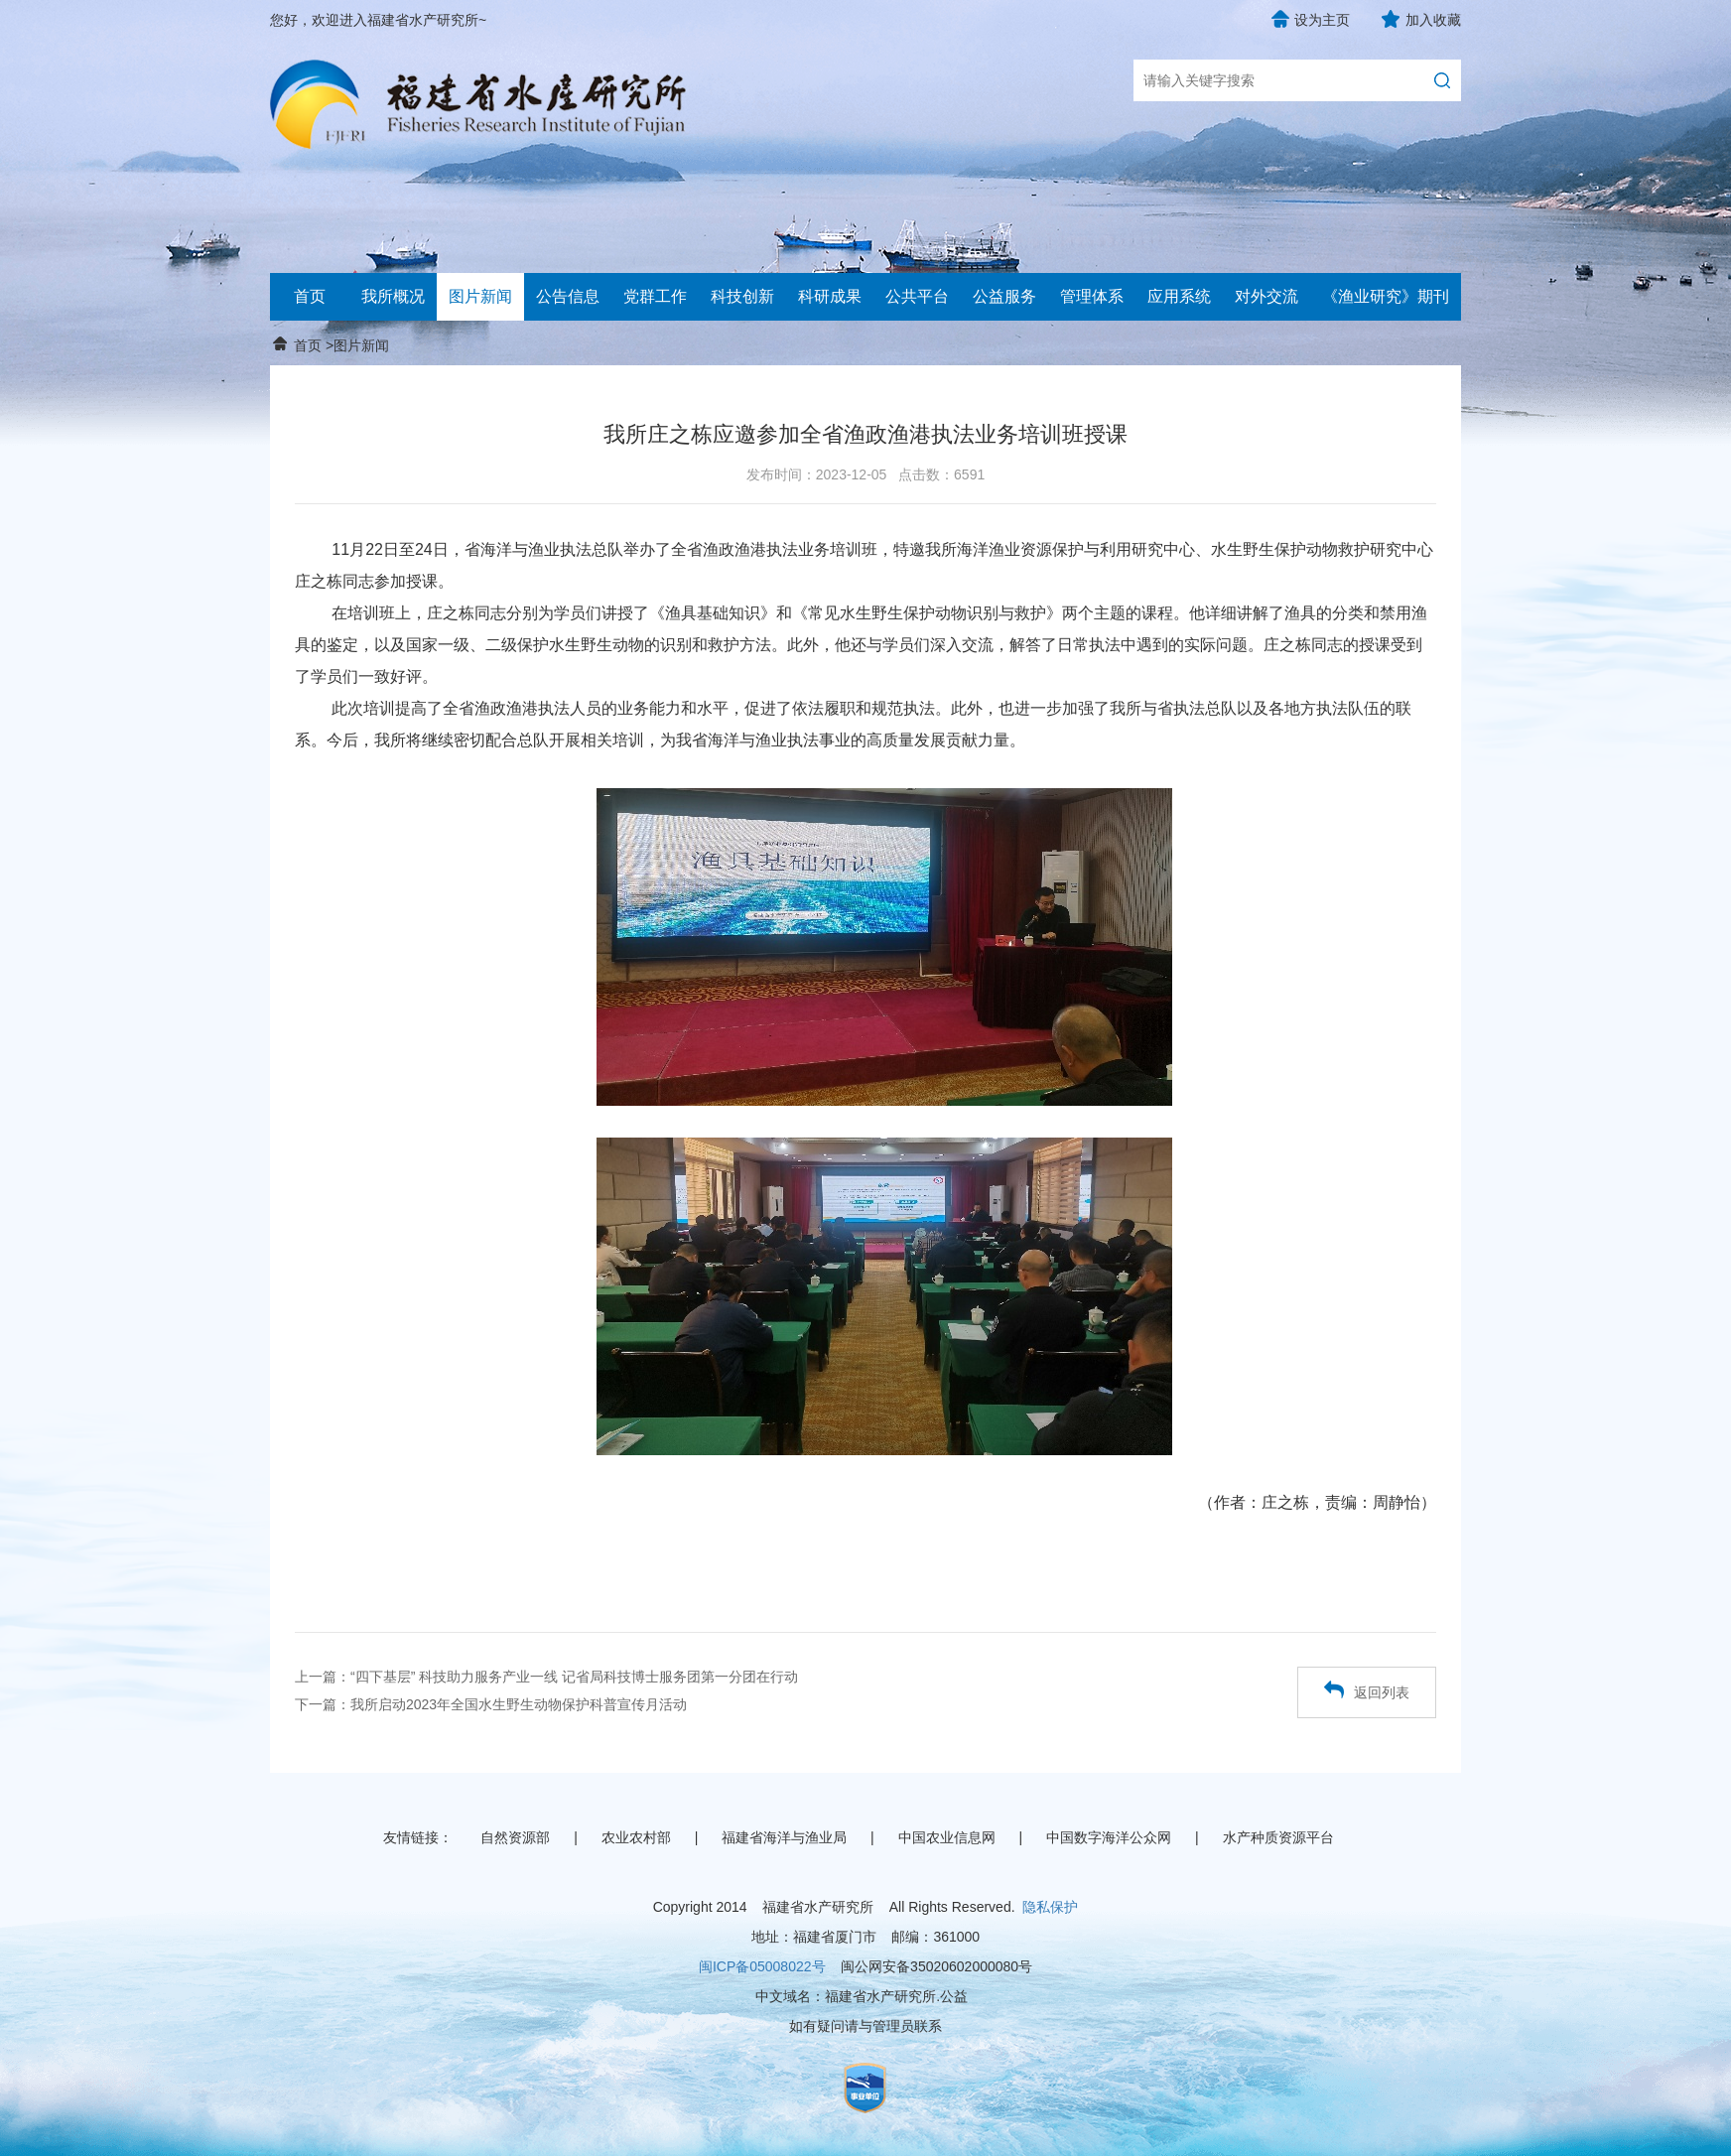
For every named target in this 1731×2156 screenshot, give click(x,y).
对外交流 (1266, 296)
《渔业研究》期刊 (1385, 296)
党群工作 (655, 296)
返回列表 (1366, 1690)
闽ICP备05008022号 (762, 1966)
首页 (310, 296)
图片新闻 (480, 296)
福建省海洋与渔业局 (784, 1837)
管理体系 (1092, 296)
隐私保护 (1050, 1907)
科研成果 (830, 296)
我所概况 (393, 296)
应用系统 (1179, 296)
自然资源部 (515, 1837)
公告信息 (567, 296)
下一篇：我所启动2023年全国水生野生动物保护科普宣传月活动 (491, 1704)
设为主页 (1322, 20)
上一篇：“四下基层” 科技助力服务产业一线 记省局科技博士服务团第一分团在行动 (546, 1676)
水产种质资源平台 (1278, 1837)
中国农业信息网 (947, 1837)
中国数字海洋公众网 (1108, 1837)
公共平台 (917, 296)
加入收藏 (1433, 20)
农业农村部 (636, 1837)
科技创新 (742, 296)
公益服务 (1004, 296)
